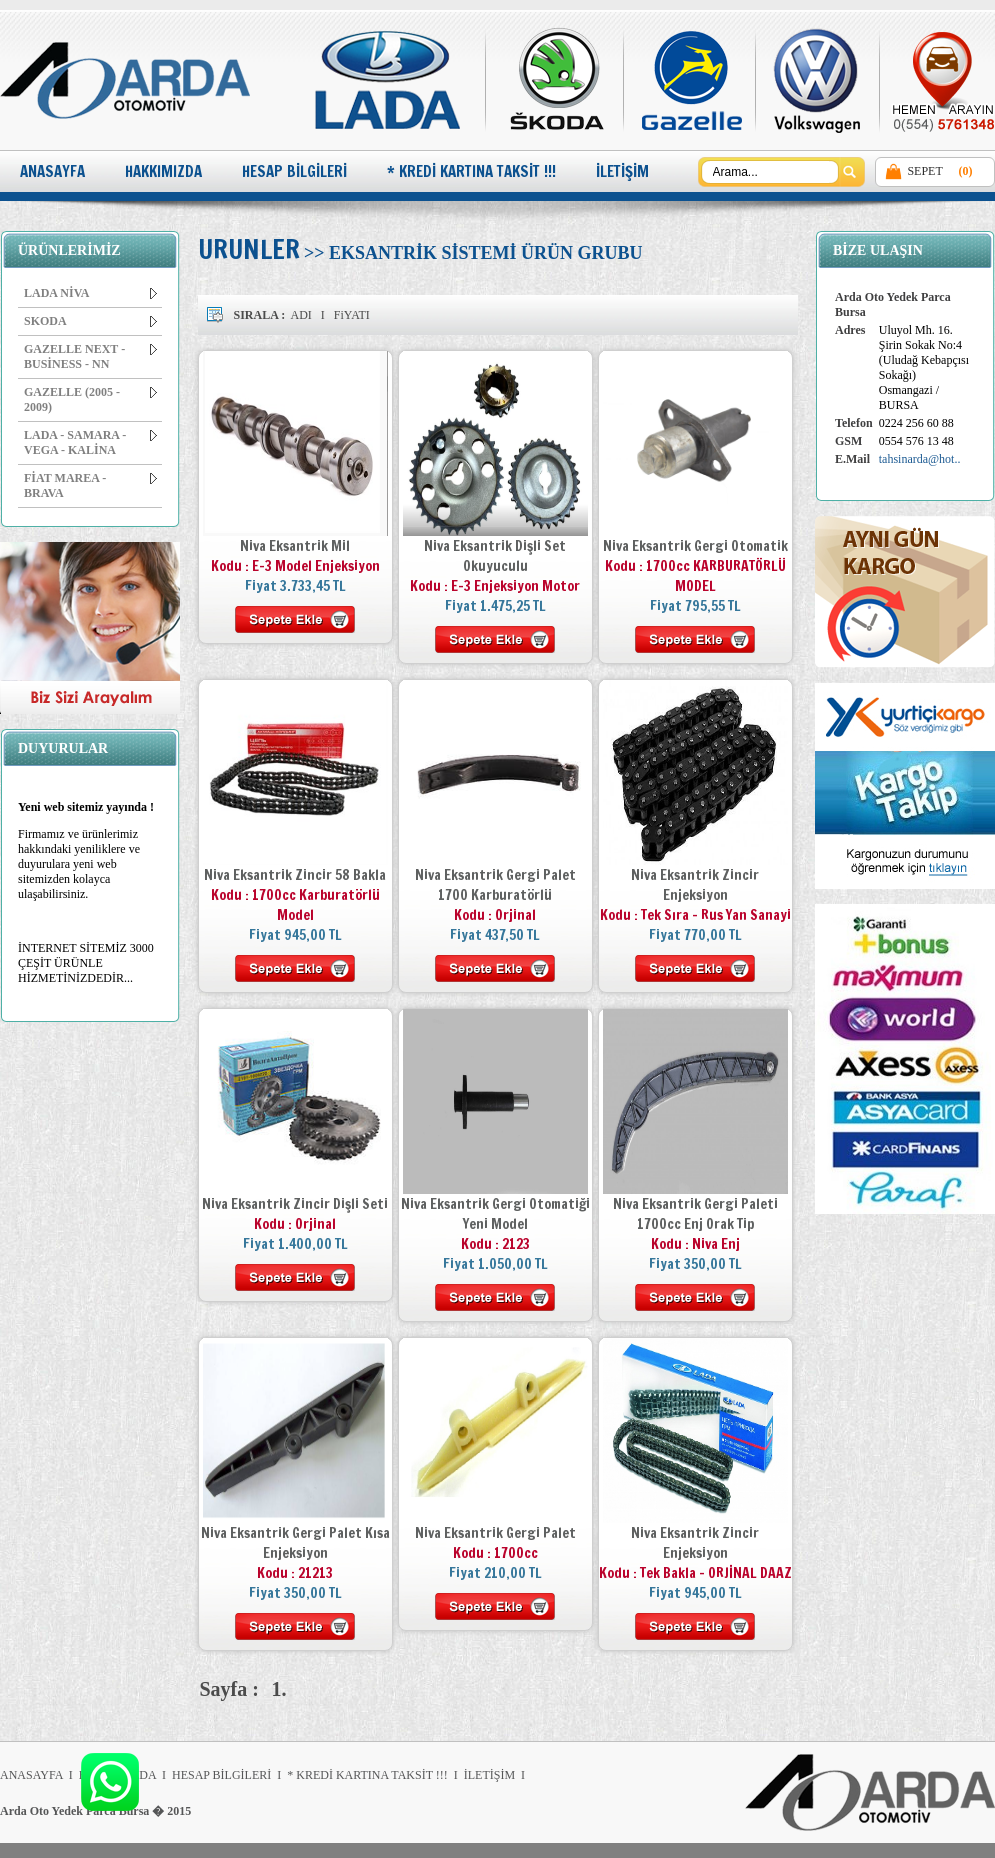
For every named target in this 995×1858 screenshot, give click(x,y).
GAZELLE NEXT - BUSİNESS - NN (90, 356)
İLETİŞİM (622, 171)
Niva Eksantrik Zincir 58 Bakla (295, 875)
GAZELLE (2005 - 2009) (90, 399)
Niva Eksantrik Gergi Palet (495, 1533)
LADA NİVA (90, 293)
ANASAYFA (52, 171)
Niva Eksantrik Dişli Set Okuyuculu (495, 556)
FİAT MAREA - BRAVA (90, 485)
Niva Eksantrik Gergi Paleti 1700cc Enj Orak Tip (695, 1214)
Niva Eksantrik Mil (295, 546)
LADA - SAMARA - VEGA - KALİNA (90, 442)
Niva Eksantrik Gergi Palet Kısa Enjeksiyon (295, 1543)
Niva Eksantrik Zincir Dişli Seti (295, 1204)
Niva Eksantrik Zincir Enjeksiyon (695, 885)
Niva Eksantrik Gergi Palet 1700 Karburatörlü (495, 885)
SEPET (924, 171)
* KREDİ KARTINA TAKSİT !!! (471, 171)
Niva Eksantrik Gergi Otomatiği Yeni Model (495, 1214)
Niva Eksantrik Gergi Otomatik (695, 546)
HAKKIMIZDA (163, 171)
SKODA (90, 321)
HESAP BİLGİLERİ (294, 171)
